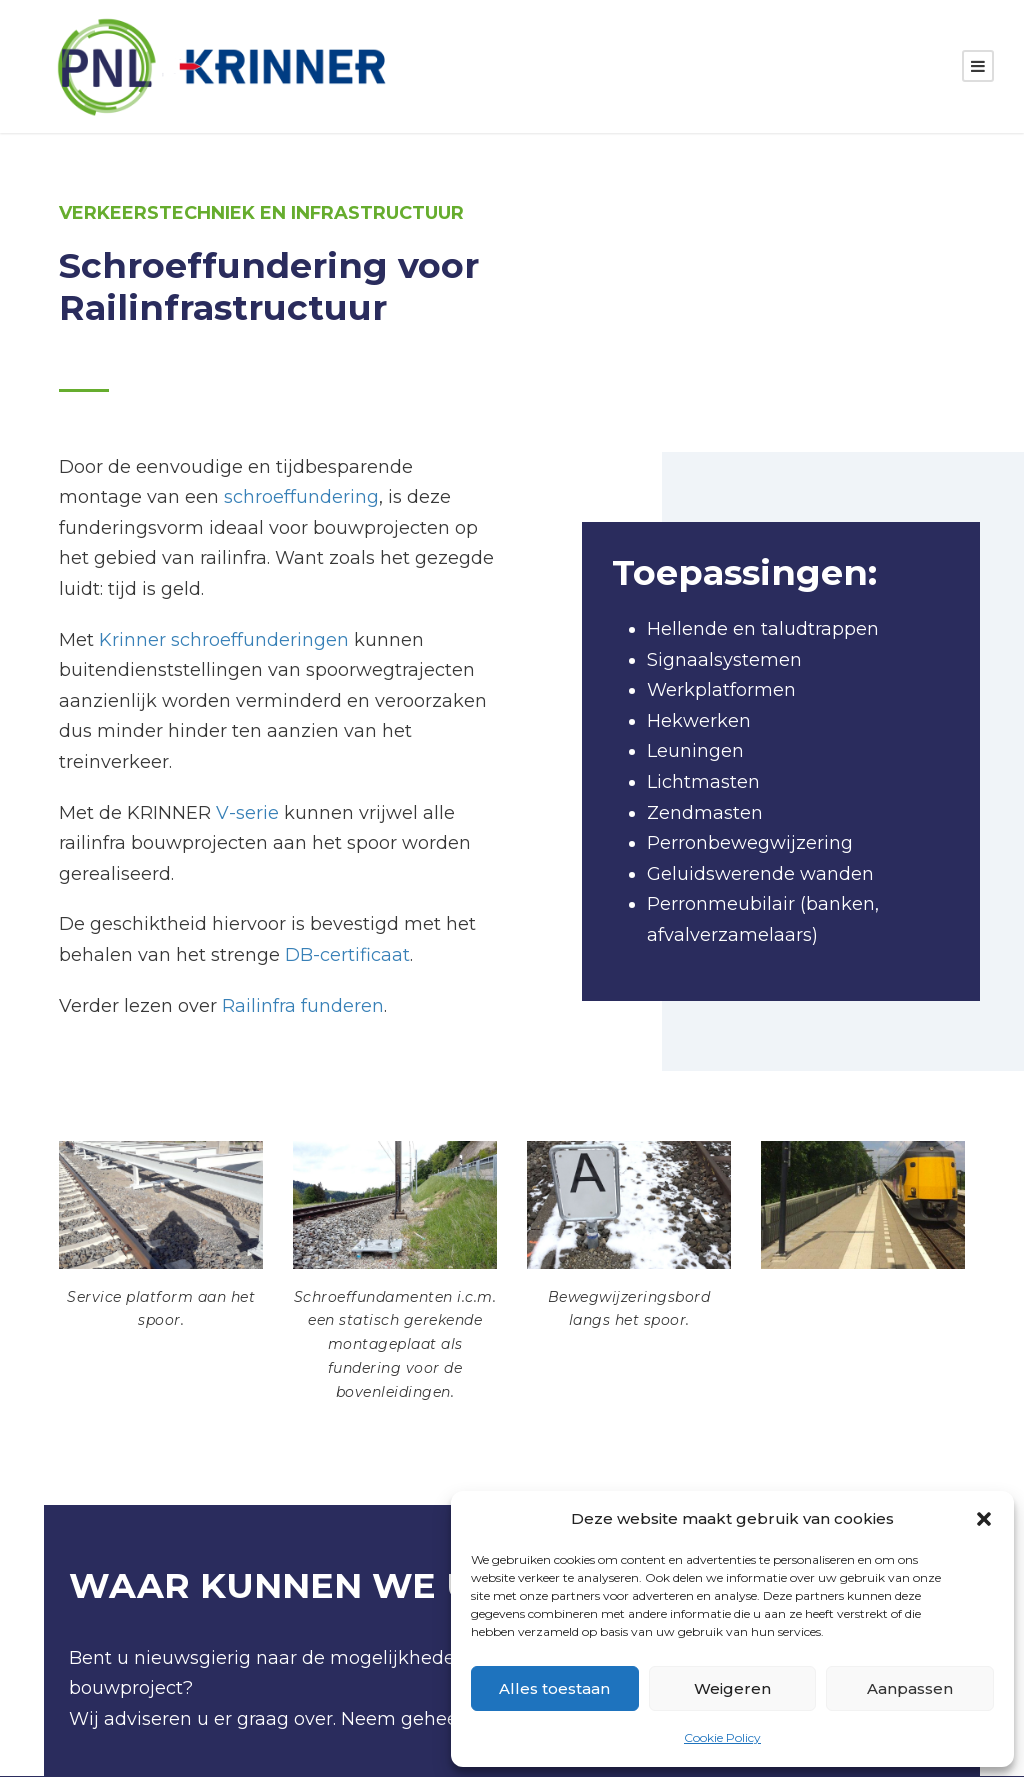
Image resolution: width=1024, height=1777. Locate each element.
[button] (984, 1519)
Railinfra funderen (303, 1007)
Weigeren (732, 1688)
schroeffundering (301, 498)
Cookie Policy (722, 1737)
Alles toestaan (554, 1688)
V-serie (247, 814)
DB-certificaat (347, 956)
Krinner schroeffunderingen (224, 641)
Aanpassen (910, 1688)
